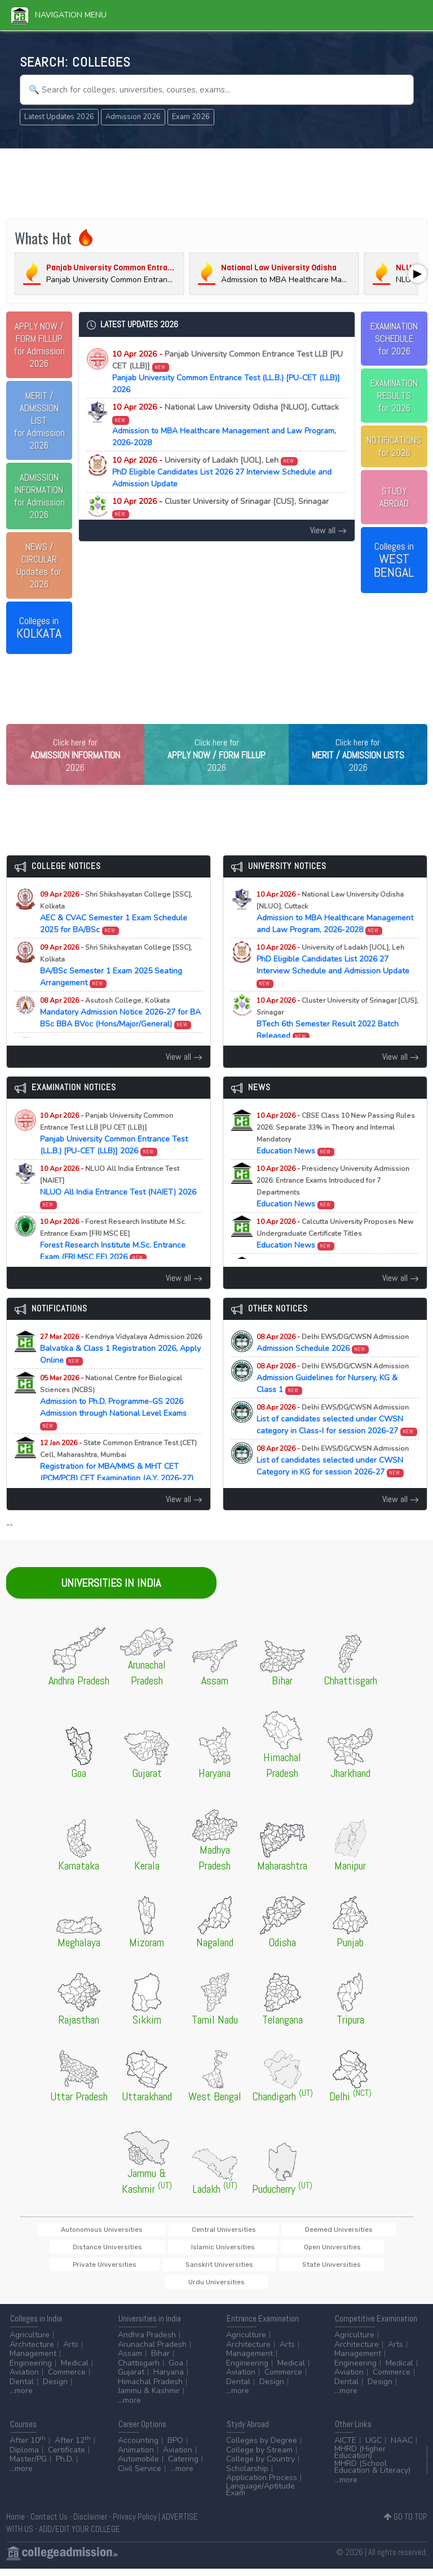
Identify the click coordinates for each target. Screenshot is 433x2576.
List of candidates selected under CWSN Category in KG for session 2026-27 (333, 1483)
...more (21, 2398)
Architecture (32, 2351)
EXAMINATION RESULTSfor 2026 (394, 395)
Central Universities (182, 2252)
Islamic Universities (63, 2270)
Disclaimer (90, 2523)
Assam (130, 2360)
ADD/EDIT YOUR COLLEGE (79, 2536)
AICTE (345, 2447)
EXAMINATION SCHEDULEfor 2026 (394, 338)
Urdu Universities (216, 2289)
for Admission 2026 (39, 345)
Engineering (31, 2370)
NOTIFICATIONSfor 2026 (393, 446)
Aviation (24, 2379)
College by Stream (259, 2457)
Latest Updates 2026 (59, 117)
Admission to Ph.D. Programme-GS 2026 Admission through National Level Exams (113, 1424)
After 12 (73, 2447)
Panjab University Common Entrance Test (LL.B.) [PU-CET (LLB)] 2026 (227, 372)
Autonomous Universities (93, 2252)
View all (328, 530)
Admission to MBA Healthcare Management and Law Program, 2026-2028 (225, 425)
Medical (75, 2370)
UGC (373, 2447)
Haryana (168, 2379)
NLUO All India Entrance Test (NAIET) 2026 (118, 1209)
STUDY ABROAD (394, 497)
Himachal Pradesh (150, 2389)
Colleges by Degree (261, 2447)
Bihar (160, 2360)
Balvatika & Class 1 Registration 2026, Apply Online (121, 1371)
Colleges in (38, 628)
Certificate (66, 2457)
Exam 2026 (191, 117)
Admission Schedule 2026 (333, 1365)
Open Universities (138, 2270)
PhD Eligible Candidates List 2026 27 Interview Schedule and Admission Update (222, 472)
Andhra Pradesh (147, 2342)
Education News (336, 1156)
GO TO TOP (405, 2523)
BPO (175, 2447)
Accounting (138, 2447)
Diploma (24, 2457)
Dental (22, 2389)
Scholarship (247, 2475)
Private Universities (214, 2270)
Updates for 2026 (38, 565)
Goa (176, 2370)
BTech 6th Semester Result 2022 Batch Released (220, 513)
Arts (70, 2351)
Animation (136, 2457)
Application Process (261, 2485)
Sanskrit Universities (294, 2270)
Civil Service (139, 2475)
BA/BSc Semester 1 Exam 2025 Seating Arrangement (116, 988)
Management (33, 2360)
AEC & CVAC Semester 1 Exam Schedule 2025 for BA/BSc (116, 935)
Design (55, 2389)
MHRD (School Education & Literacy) (372, 2474)
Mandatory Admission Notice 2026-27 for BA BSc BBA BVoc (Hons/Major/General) (120, 1035)
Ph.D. (64, 2466)
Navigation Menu (59, 15)
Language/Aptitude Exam (260, 2496)
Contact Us (49, 2523)
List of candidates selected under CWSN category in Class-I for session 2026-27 (337, 1442)
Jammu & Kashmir (149, 2398)
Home (15, 2523)
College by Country (260, 2466)
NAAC (402, 2447)
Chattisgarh (139, 2370)
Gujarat (131, 2379)
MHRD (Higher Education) (360, 2459)
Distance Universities (347, 2252)
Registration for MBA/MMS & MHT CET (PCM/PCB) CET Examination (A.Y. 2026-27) (118, 1489)
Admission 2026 (133, 117)
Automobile (138, 2466)
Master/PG (28, 2466)
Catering (183, 2466)
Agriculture (30, 2342)
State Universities (372, 2270)
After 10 (28, 2447)
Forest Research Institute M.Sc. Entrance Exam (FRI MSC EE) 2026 (113, 1262)
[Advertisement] (216, 181)
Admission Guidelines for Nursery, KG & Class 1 (333, 1401)
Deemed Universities (263, 2252)
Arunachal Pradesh (152, 2351)
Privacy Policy (135, 2523)
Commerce (67, 2379)
